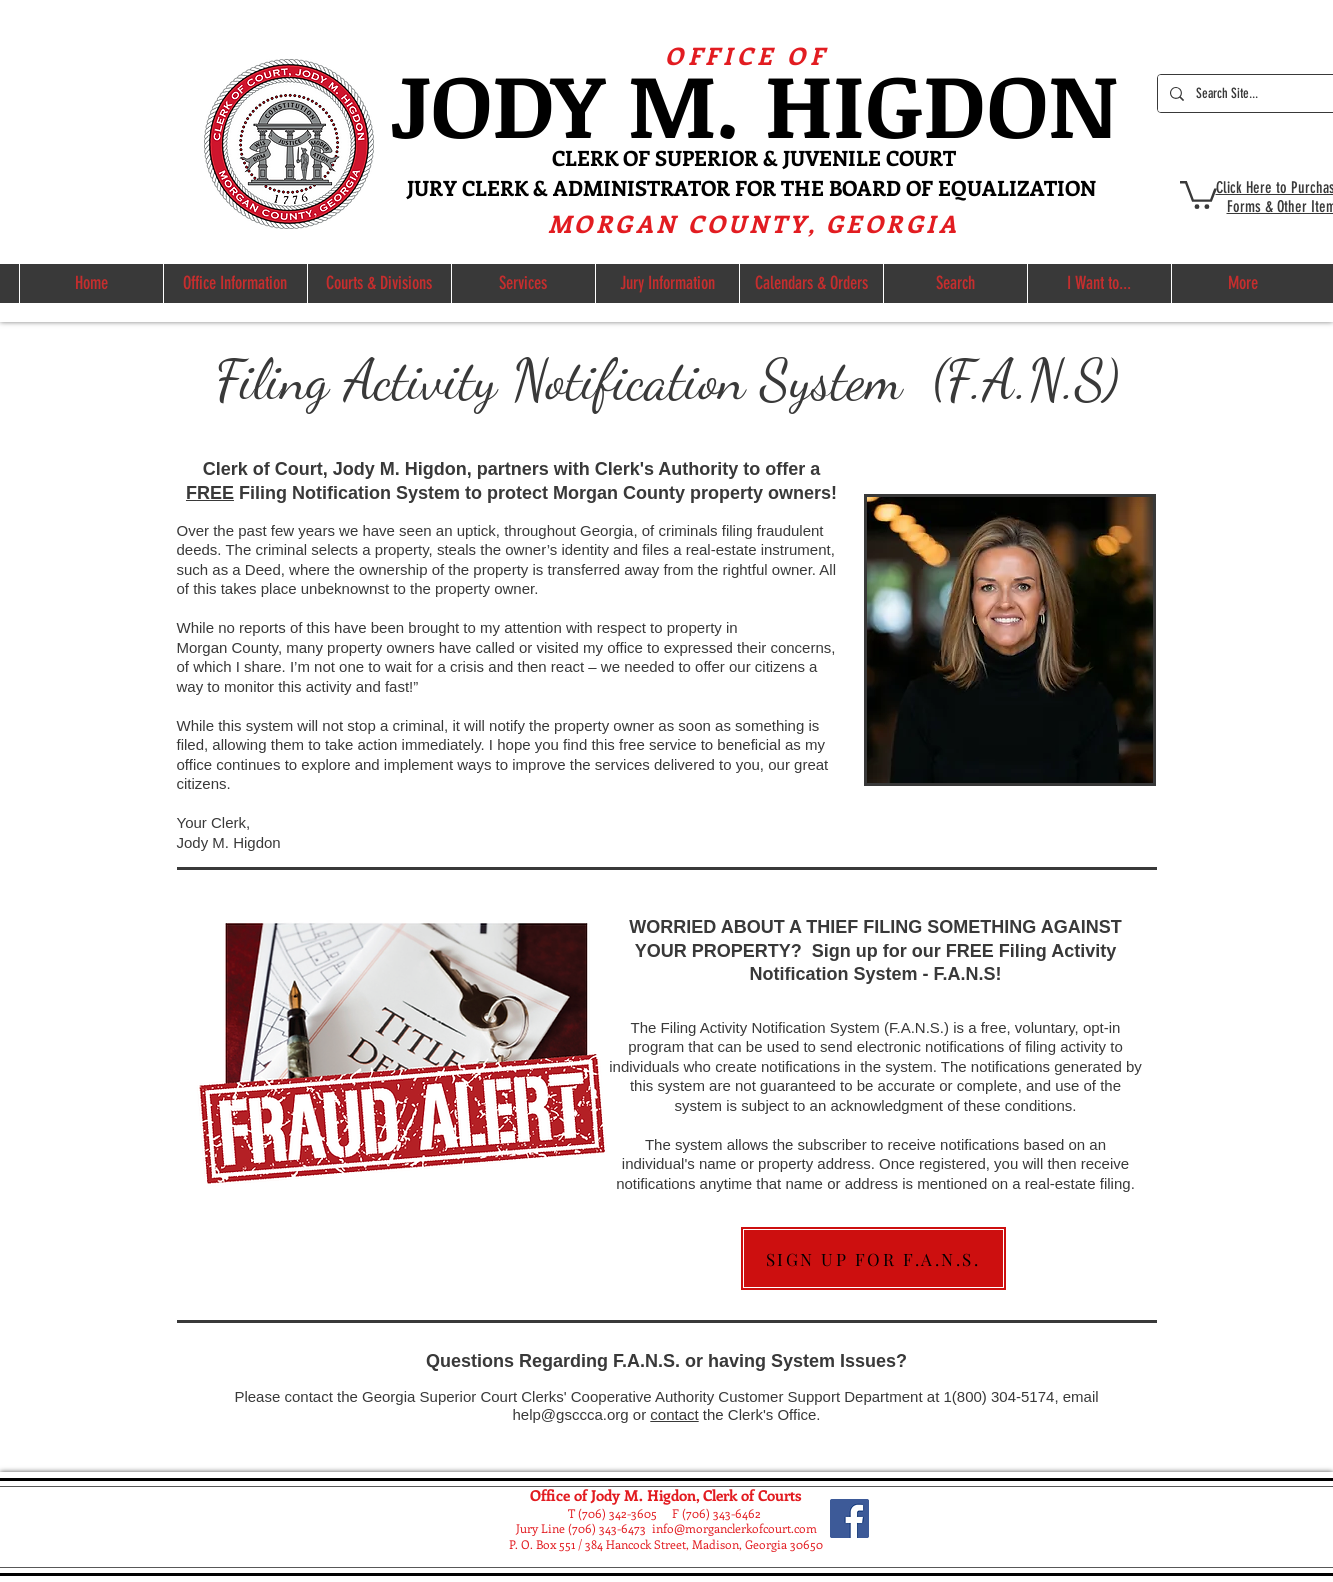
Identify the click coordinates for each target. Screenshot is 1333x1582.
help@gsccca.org (571, 1414)
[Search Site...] (1247, 93)
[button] (1198, 193)
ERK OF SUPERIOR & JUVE (704, 157)
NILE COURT (894, 157)
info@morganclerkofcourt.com (734, 1528)
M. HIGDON (872, 102)
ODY (529, 102)
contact (674, 1414)
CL (564, 157)
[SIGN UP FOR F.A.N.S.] (873, 1258)
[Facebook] (849, 1518)
